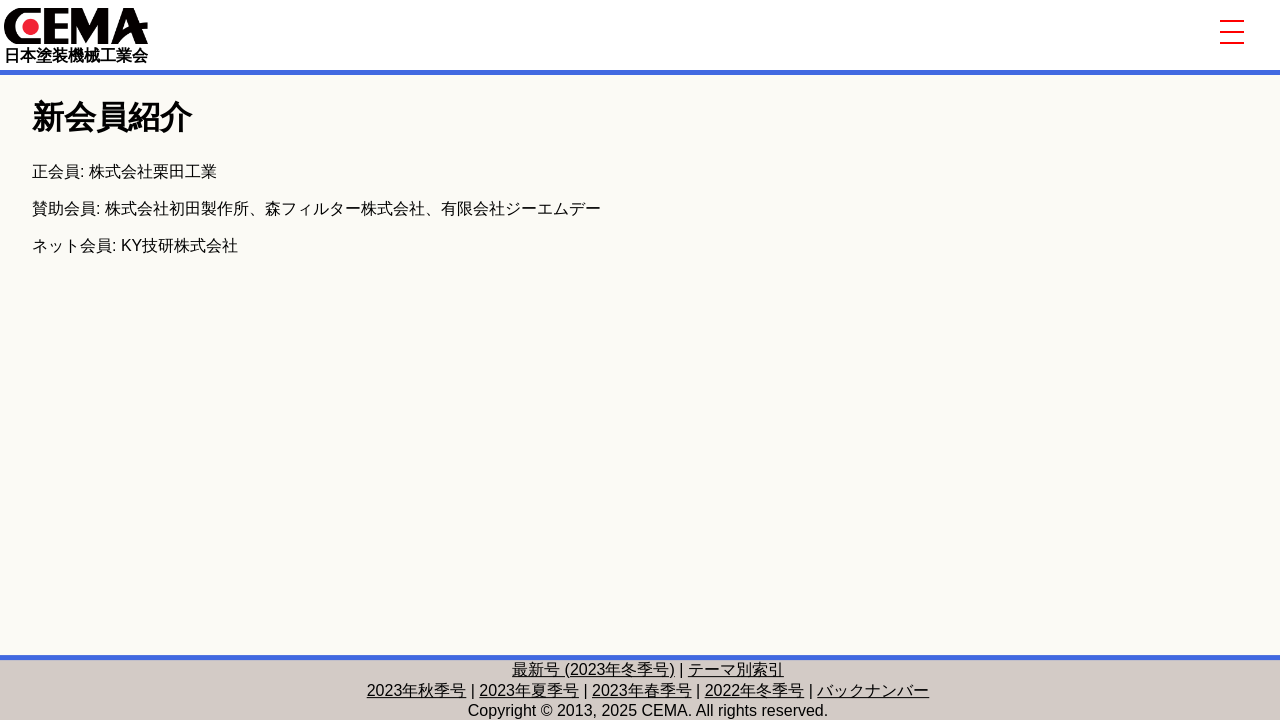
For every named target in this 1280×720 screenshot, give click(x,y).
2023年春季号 (642, 690)
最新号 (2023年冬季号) (593, 669)
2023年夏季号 (529, 690)
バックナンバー (873, 690)
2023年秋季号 (417, 690)
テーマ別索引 (736, 669)
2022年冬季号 (755, 690)
